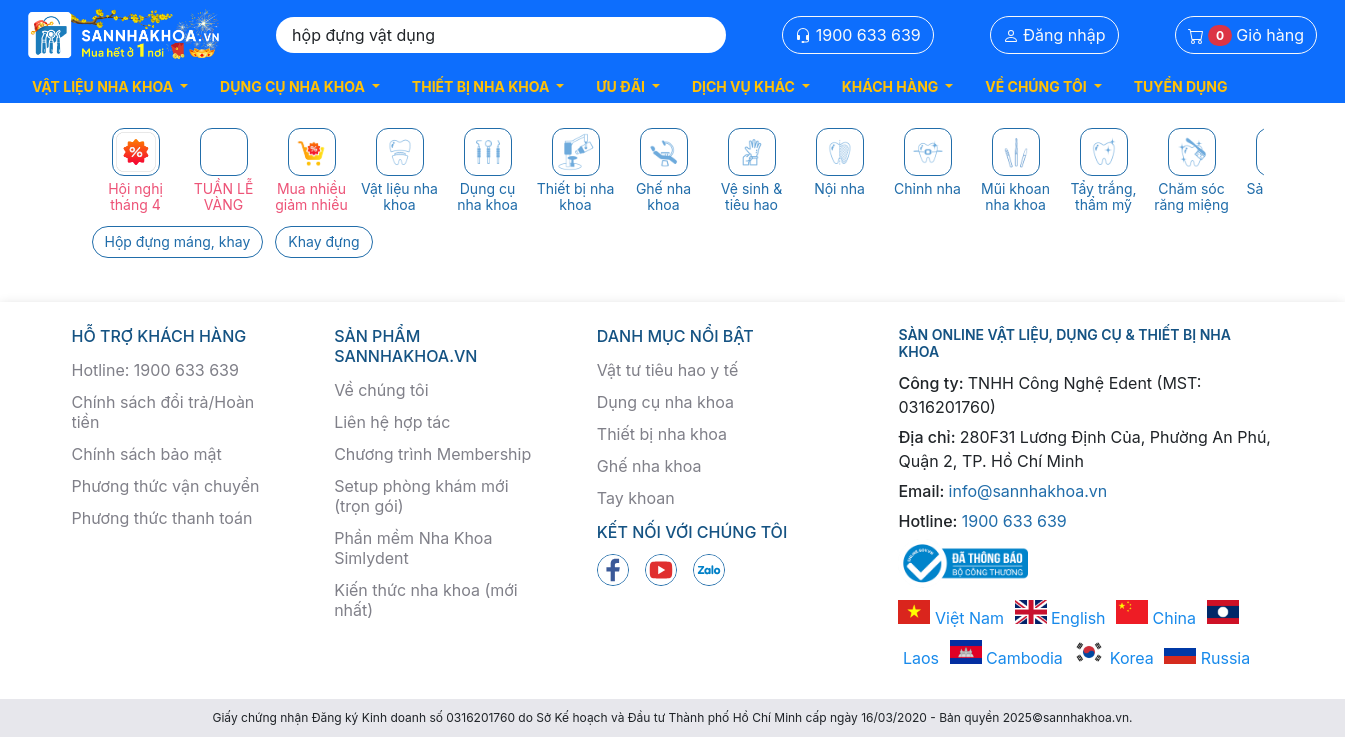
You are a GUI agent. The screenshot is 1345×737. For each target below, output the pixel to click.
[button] (110, 86)
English (1060, 618)
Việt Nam (951, 618)
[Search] (501, 35)
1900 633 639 (858, 35)
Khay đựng (323, 241)
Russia (1207, 658)
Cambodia (1006, 658)
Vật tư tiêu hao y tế (667, 370)
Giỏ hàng (1246, 35)
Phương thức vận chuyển (166, 486)
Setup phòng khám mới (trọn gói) (421, 496)
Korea (1113, 658)
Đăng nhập (1054, 35)
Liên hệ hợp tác (392, 422)
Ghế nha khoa (649, 466)
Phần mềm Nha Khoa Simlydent (413, 548)
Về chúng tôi (381, 390)
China (1156, 618)
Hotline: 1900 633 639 (155, 370)
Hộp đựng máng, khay (178, 241)
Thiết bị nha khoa (662, 434)
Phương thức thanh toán (162, 518)
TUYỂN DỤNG (1181, 86)
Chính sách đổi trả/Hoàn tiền (163, 412)
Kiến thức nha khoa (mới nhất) (426, 600)
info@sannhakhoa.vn (1028, 491)
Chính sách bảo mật (147, 454)
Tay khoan (636, 498)
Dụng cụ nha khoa (665, 402)
